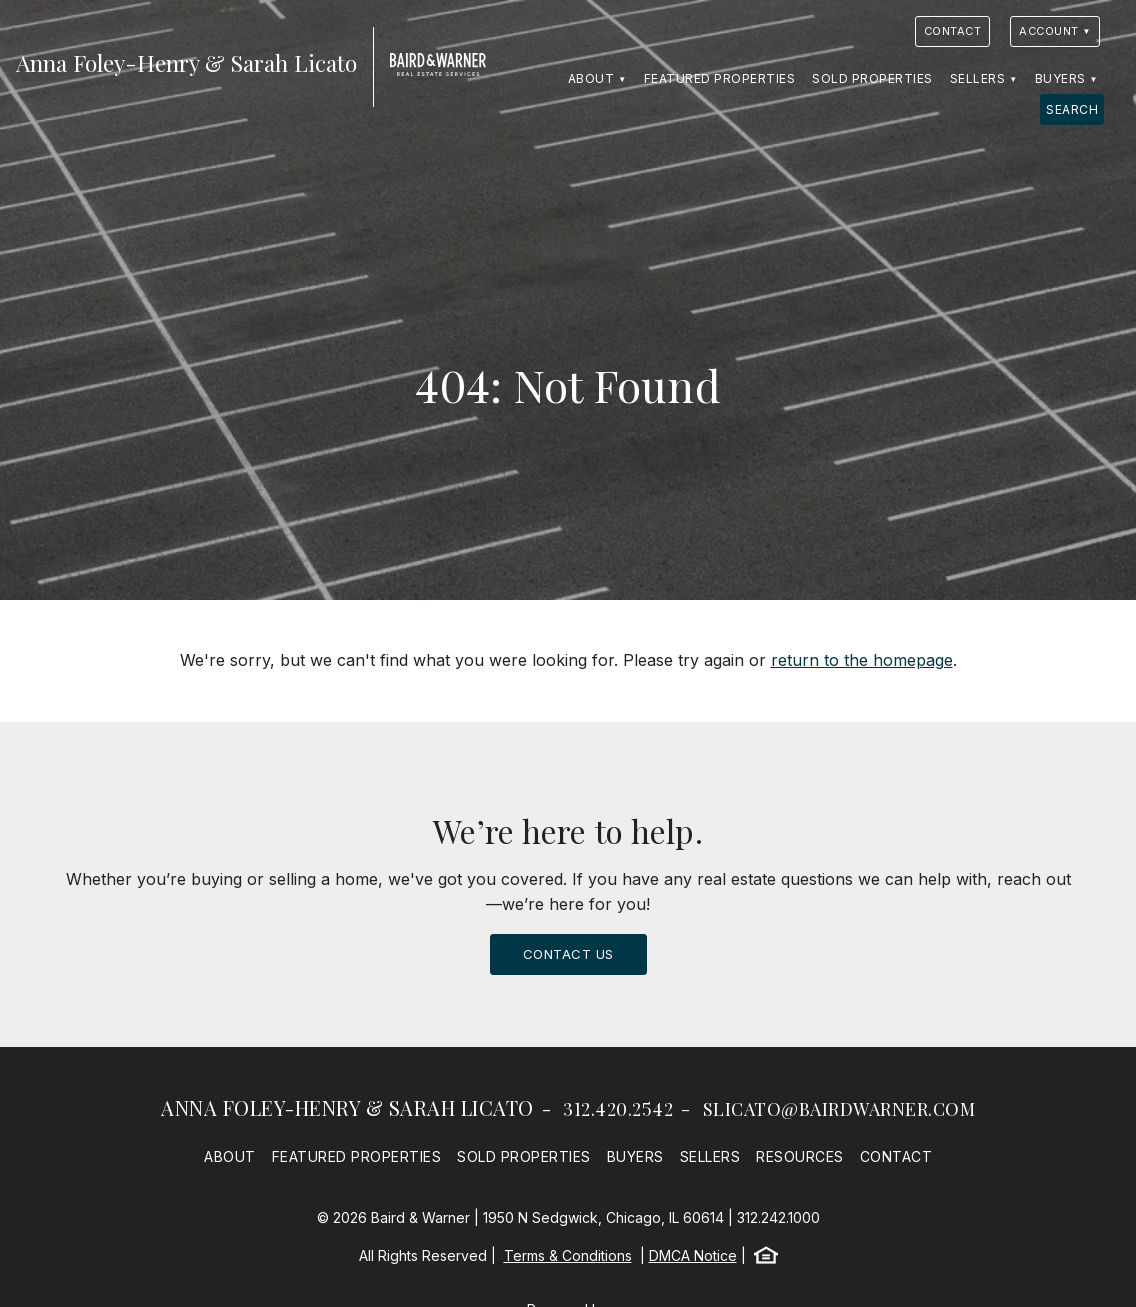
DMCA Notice (693, 1255)
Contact (953, 31)
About (591, 78)
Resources (800, 1156)
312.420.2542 (618, 1109)
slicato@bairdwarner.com (839, 1109)
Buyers (1060, 78)
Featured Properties (720, 78)
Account (1049, 31)
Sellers (978, 78)
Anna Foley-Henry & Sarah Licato (347, 1107)
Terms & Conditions (568, 1255)
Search (1072, 109)
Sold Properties (872, 78)
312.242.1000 (778, 1217)
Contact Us (568, 954)
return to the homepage (862, 660)
